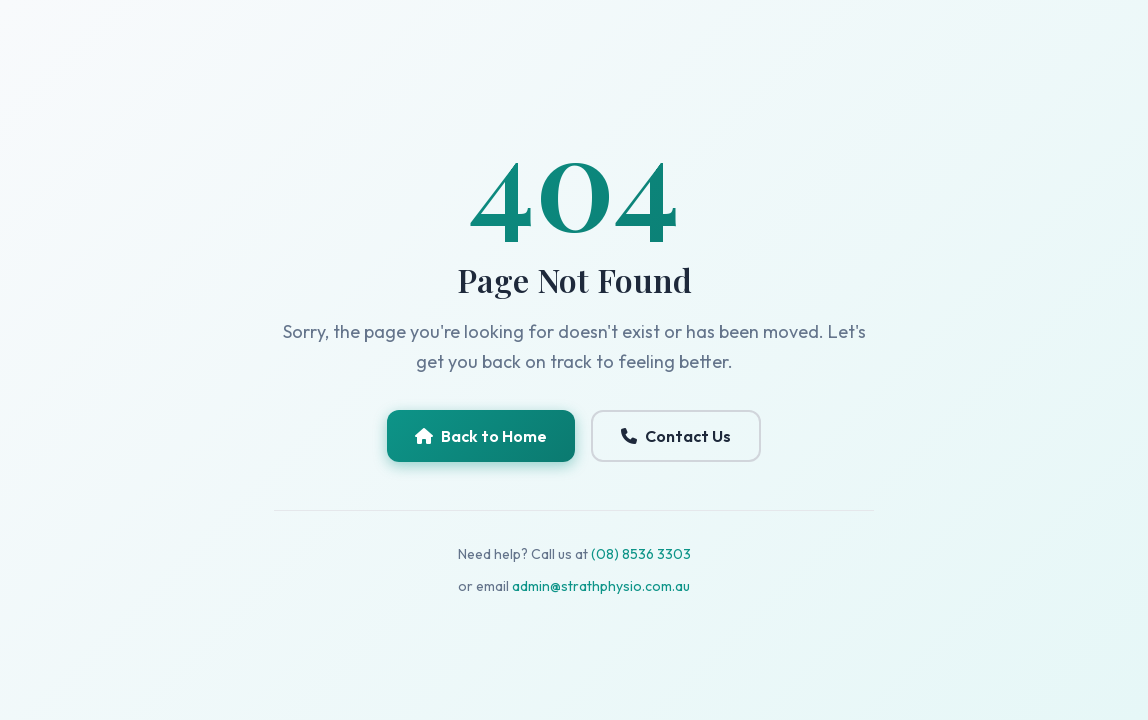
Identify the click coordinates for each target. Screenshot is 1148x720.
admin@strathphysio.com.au (601, 586)
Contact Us (676, 436)
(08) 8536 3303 (641, 554)
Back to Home (481, 436)
